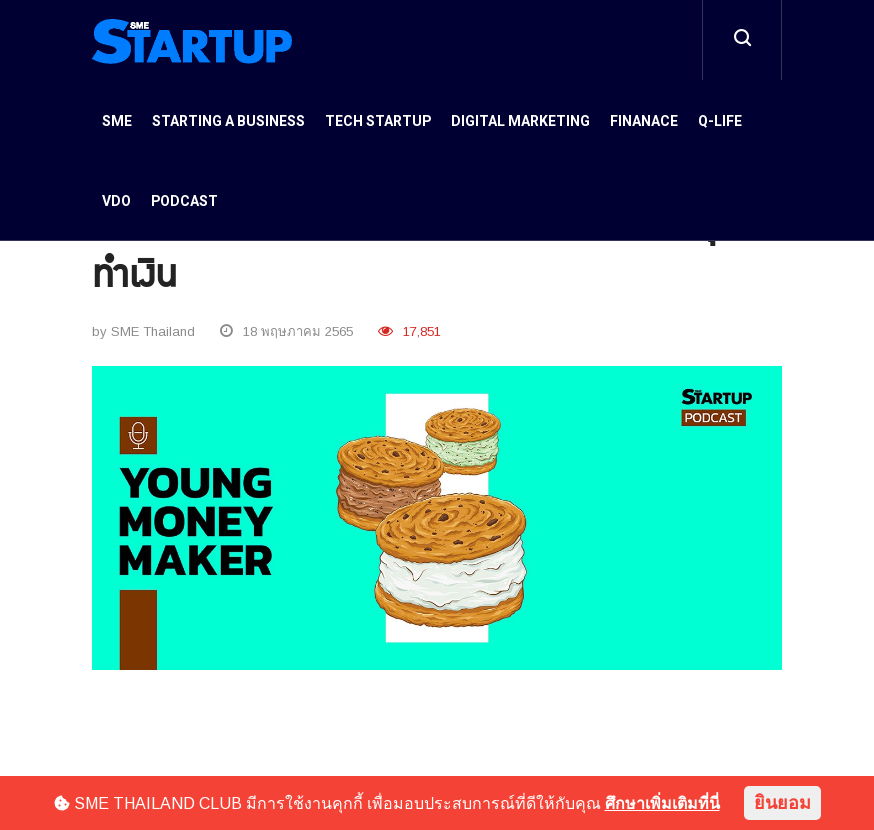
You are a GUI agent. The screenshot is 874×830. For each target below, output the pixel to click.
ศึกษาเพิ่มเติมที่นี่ (662, 803)
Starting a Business (228, 121)
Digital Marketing (520, 121)
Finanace (644, 121)
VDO (116, 201)
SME (117, 121)
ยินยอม (782, 803)
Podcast (184, 201)
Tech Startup (378, 121)
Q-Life (720, 121)
